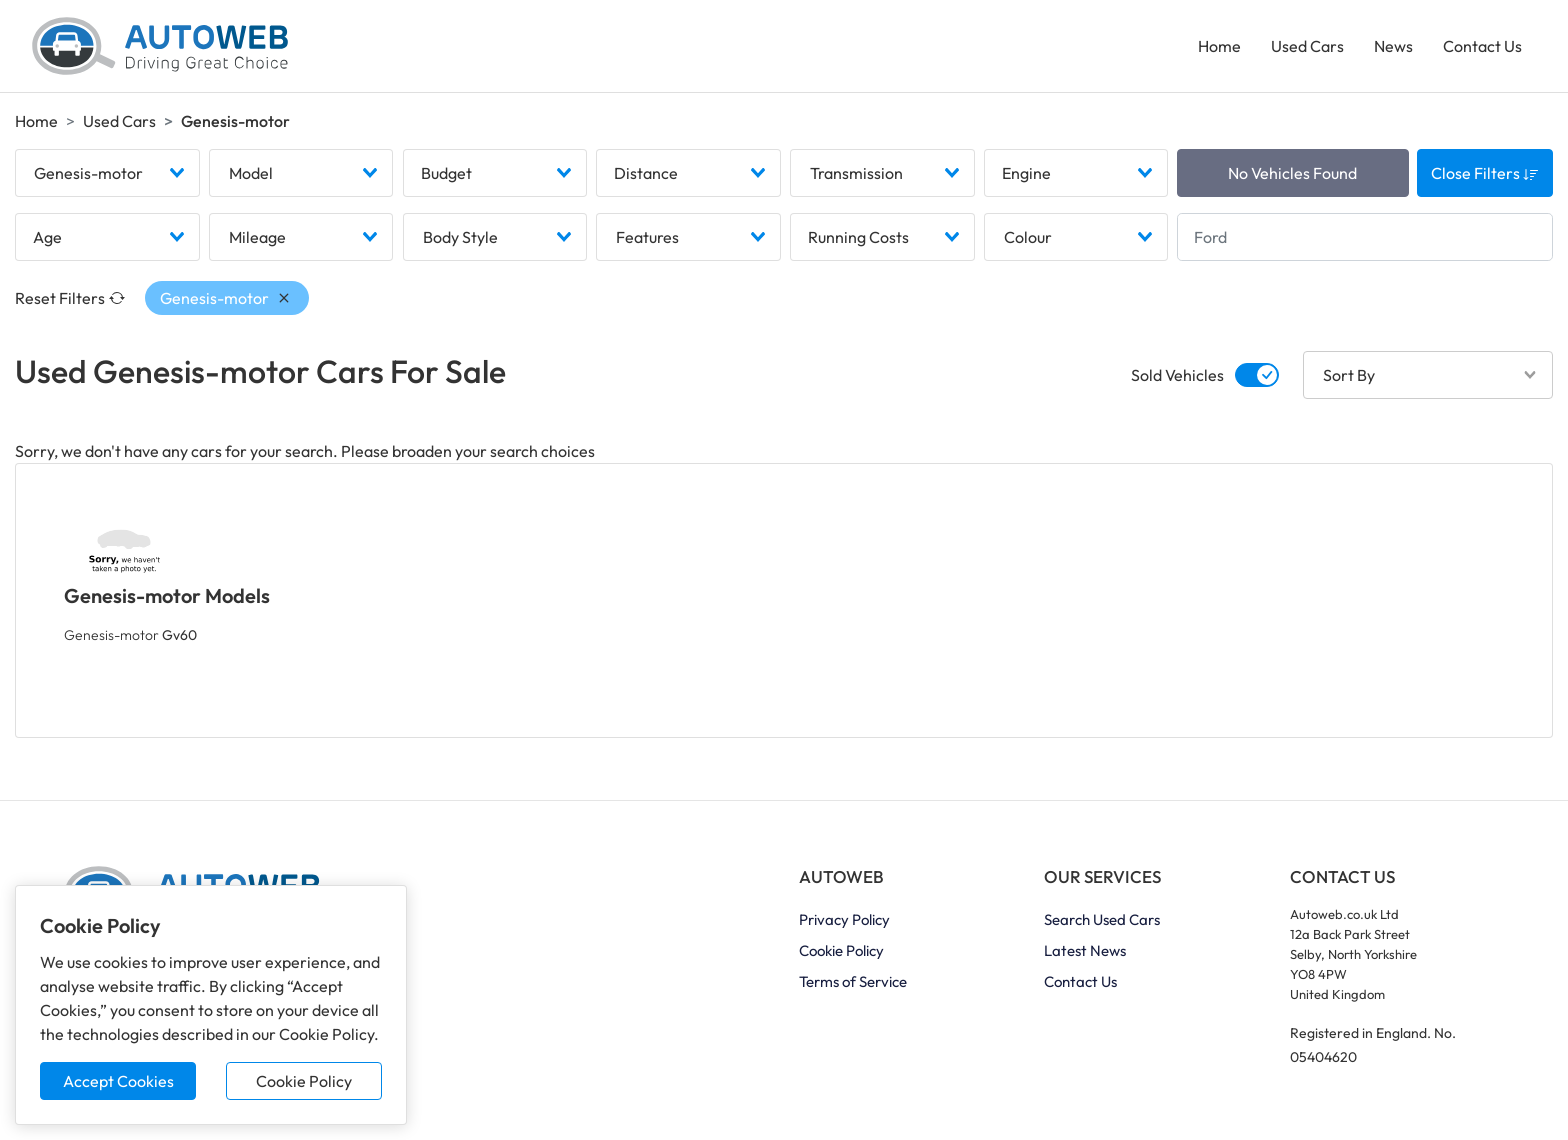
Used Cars (1307, 46)
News (1393, 46)
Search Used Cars (1102, 919)
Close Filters (1485, 173)
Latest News (1085, 950)
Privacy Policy (844, 919)
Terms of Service (853, 981)
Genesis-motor (130, 635)
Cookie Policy (304, 1081)
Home (1219, 46)
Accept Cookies (118, 1081)
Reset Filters (70, 298)
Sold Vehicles (1177, 375)
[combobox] (107, 173)
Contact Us (1482, 46)
